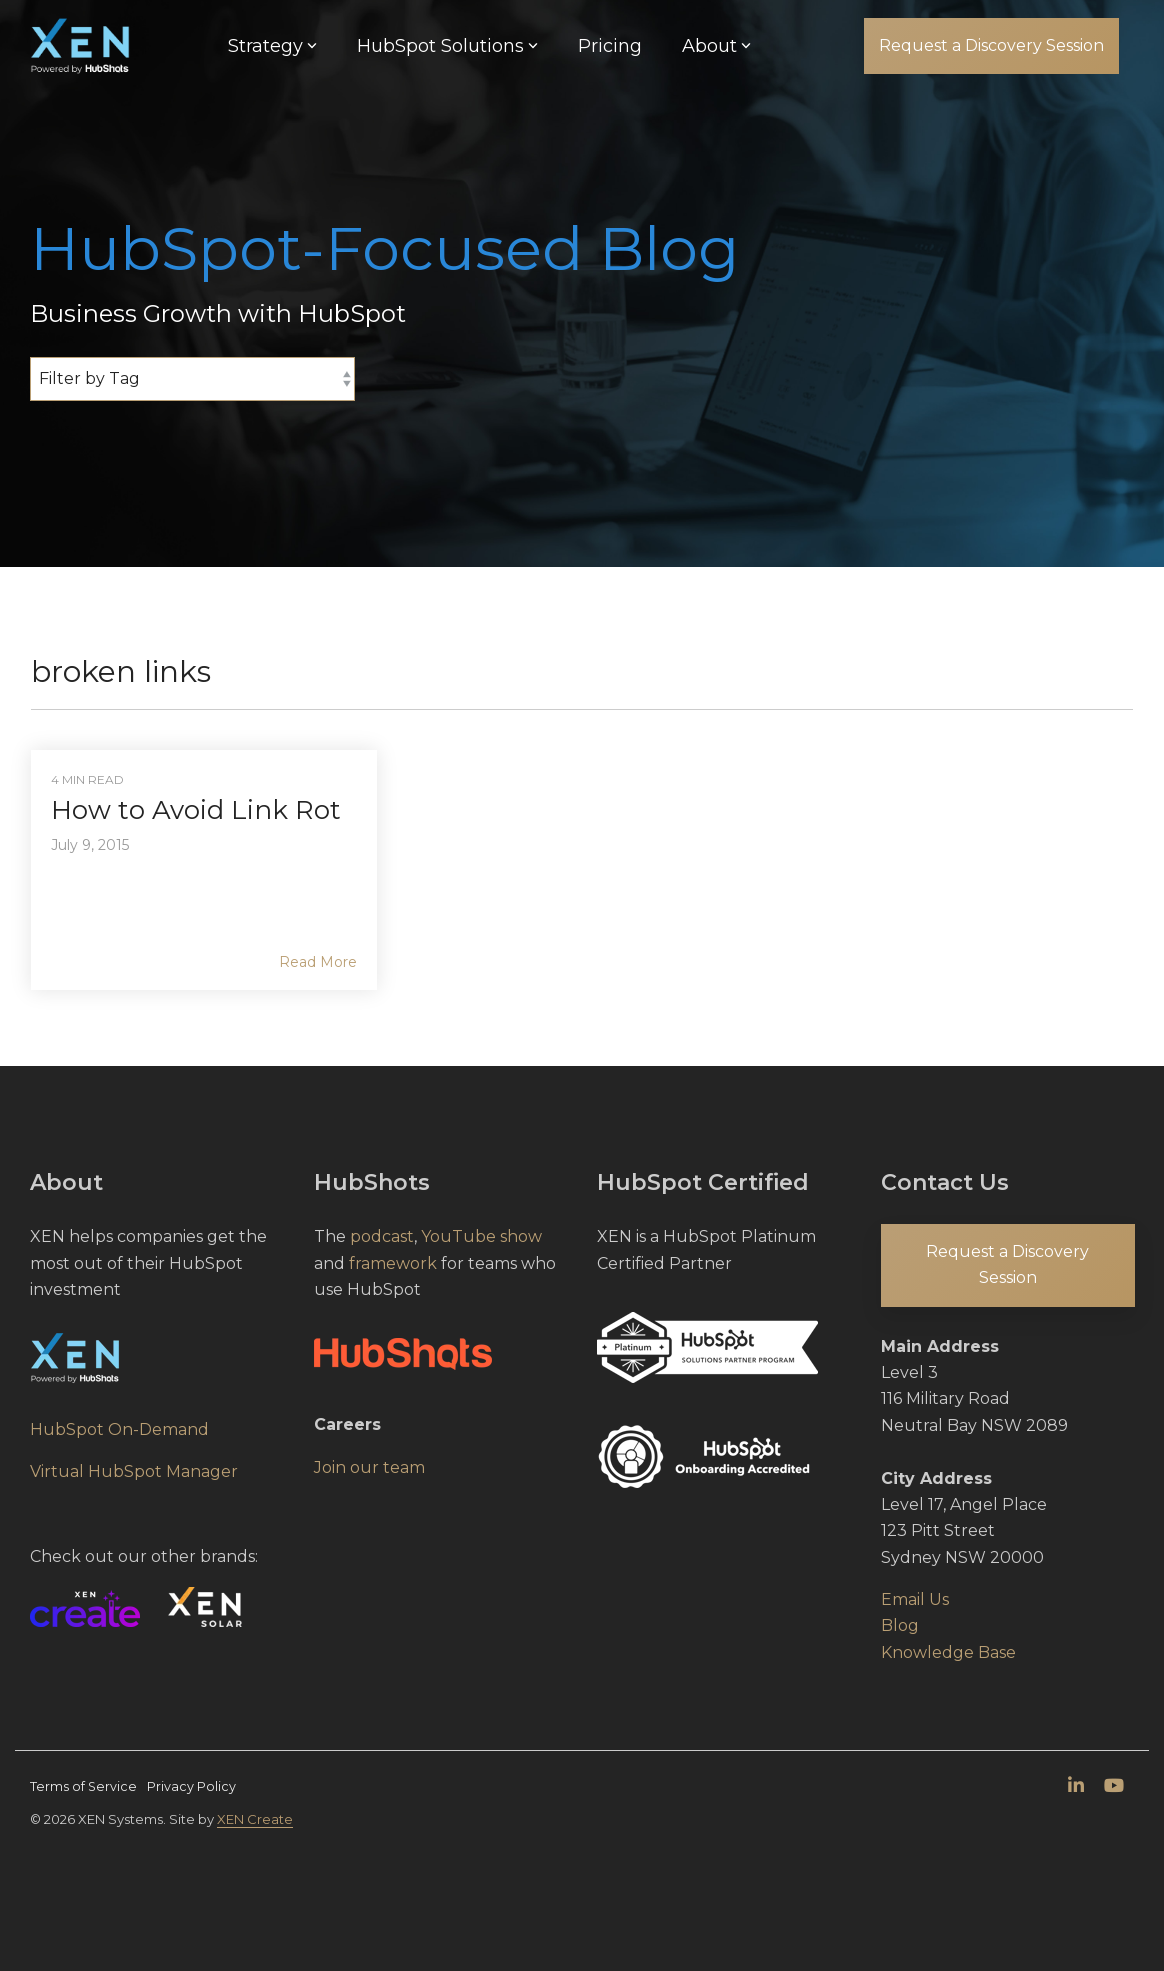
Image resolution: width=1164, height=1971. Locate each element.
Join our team (369, 1467)
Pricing (610, 46)
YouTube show (481, 1236)
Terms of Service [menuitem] (83, 1786)
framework (393, 1263)
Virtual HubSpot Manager (134, 1471)
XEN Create (255, 1819)
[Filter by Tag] (192, 379)
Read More (318, 962)
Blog (900, 1625)
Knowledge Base (948, 1652)
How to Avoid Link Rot (196, 810)
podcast (382, 1236)
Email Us (915, 1599)
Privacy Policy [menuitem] (191, 1786)
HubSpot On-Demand (119, 1429)
